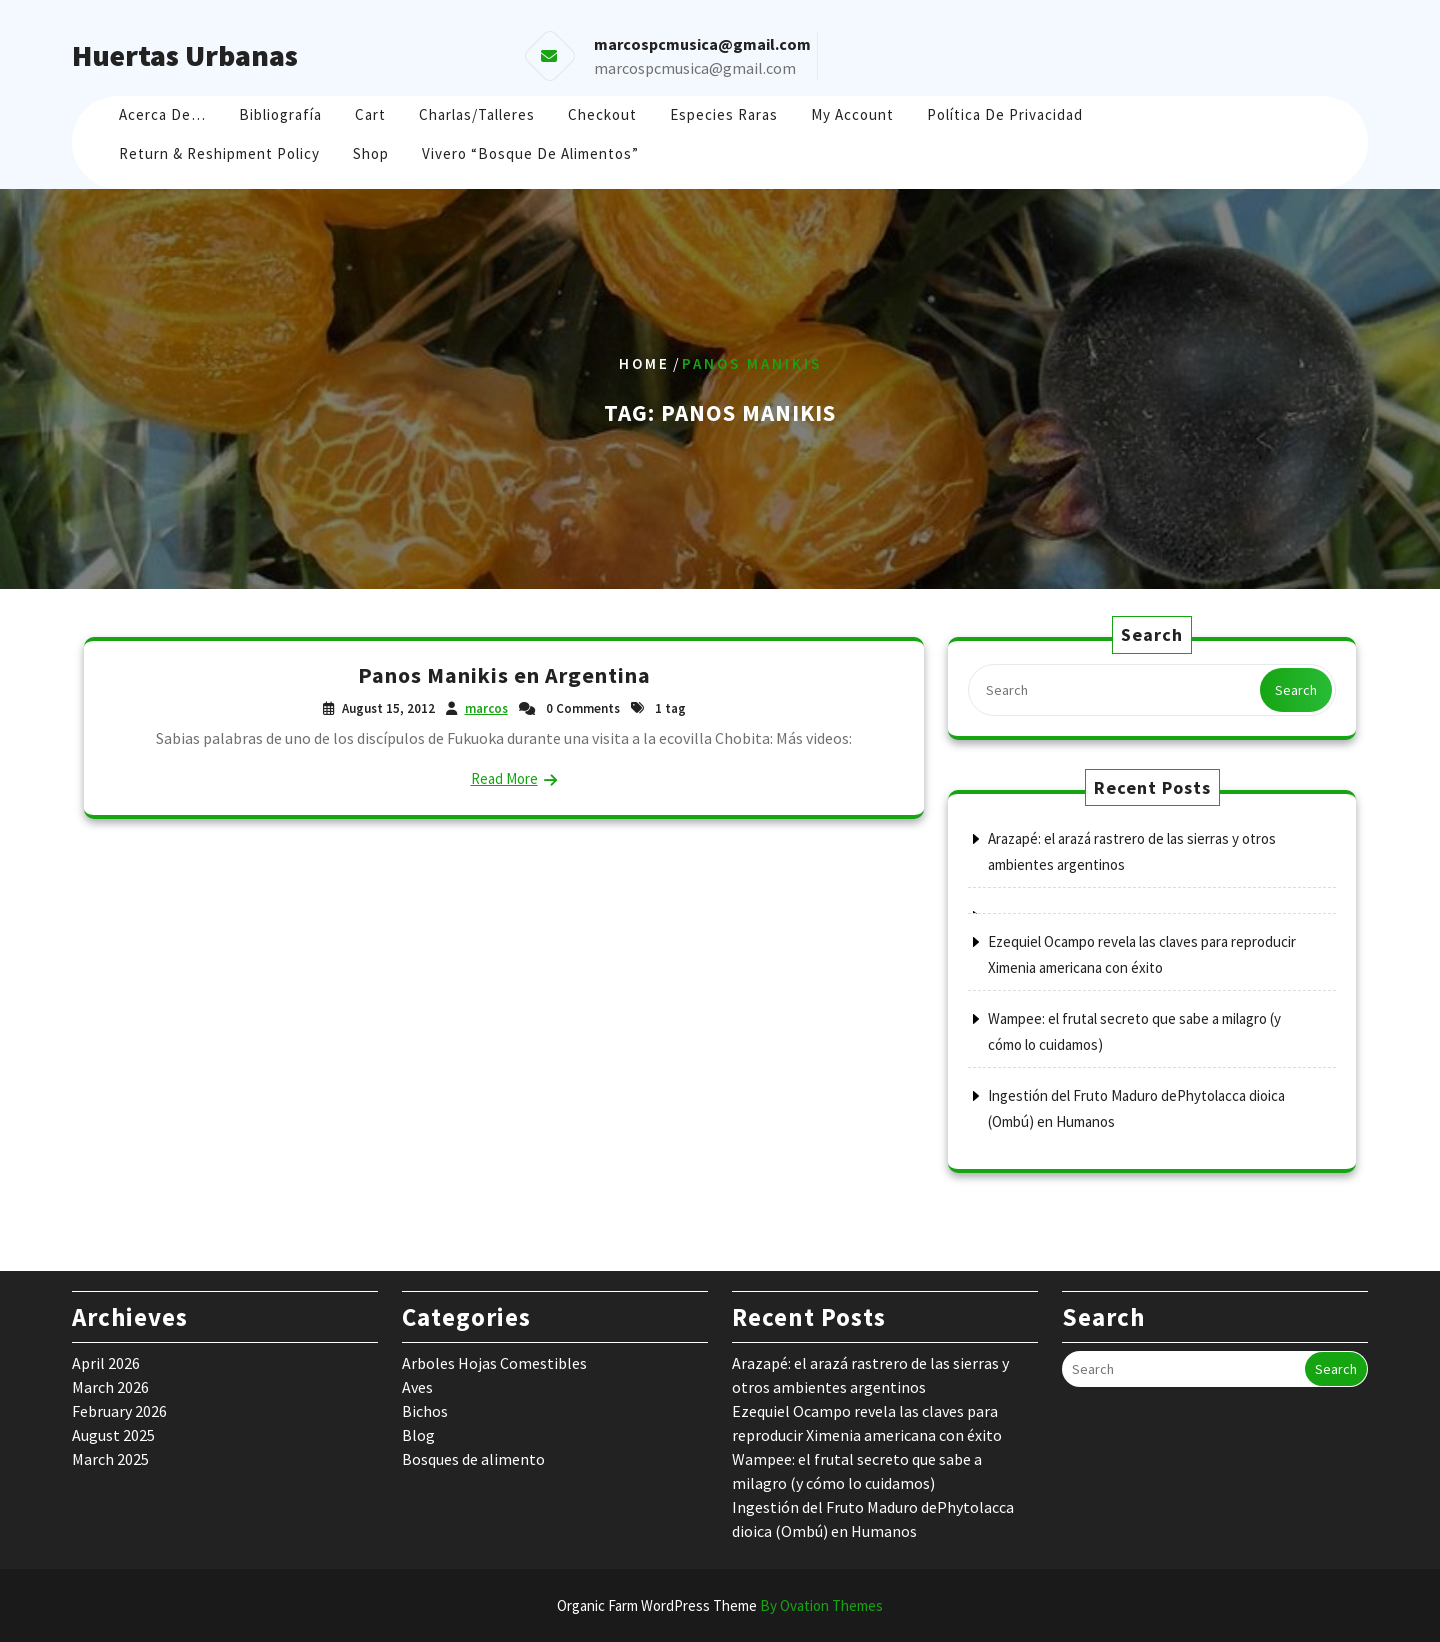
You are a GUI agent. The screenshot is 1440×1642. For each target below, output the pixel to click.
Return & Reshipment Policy (219, 153)
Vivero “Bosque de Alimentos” (530, 153)
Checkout (602, 114)
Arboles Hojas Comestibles (494, 1363)
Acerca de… (162, 114)
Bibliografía (280, 114)
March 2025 (110, 1459)
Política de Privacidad (1005, 114)
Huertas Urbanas (185, 55)
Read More (504, 778)
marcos (486, 708)
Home (644, 363)
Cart (370, 114)
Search (1296, 690)
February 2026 (119, 1411)
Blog (418, 1435)
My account (852, 114)
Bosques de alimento (473, 1459)
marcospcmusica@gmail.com (695, 68)
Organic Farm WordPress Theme (720, 1605)
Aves (417, 1387)
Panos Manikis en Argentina (504, 675)
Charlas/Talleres (477, 114)
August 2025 (113, 1435)
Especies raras (724, 114)
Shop (371, 153)
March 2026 (110, 1387)
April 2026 (106, 1363)
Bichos (425, 1411)
